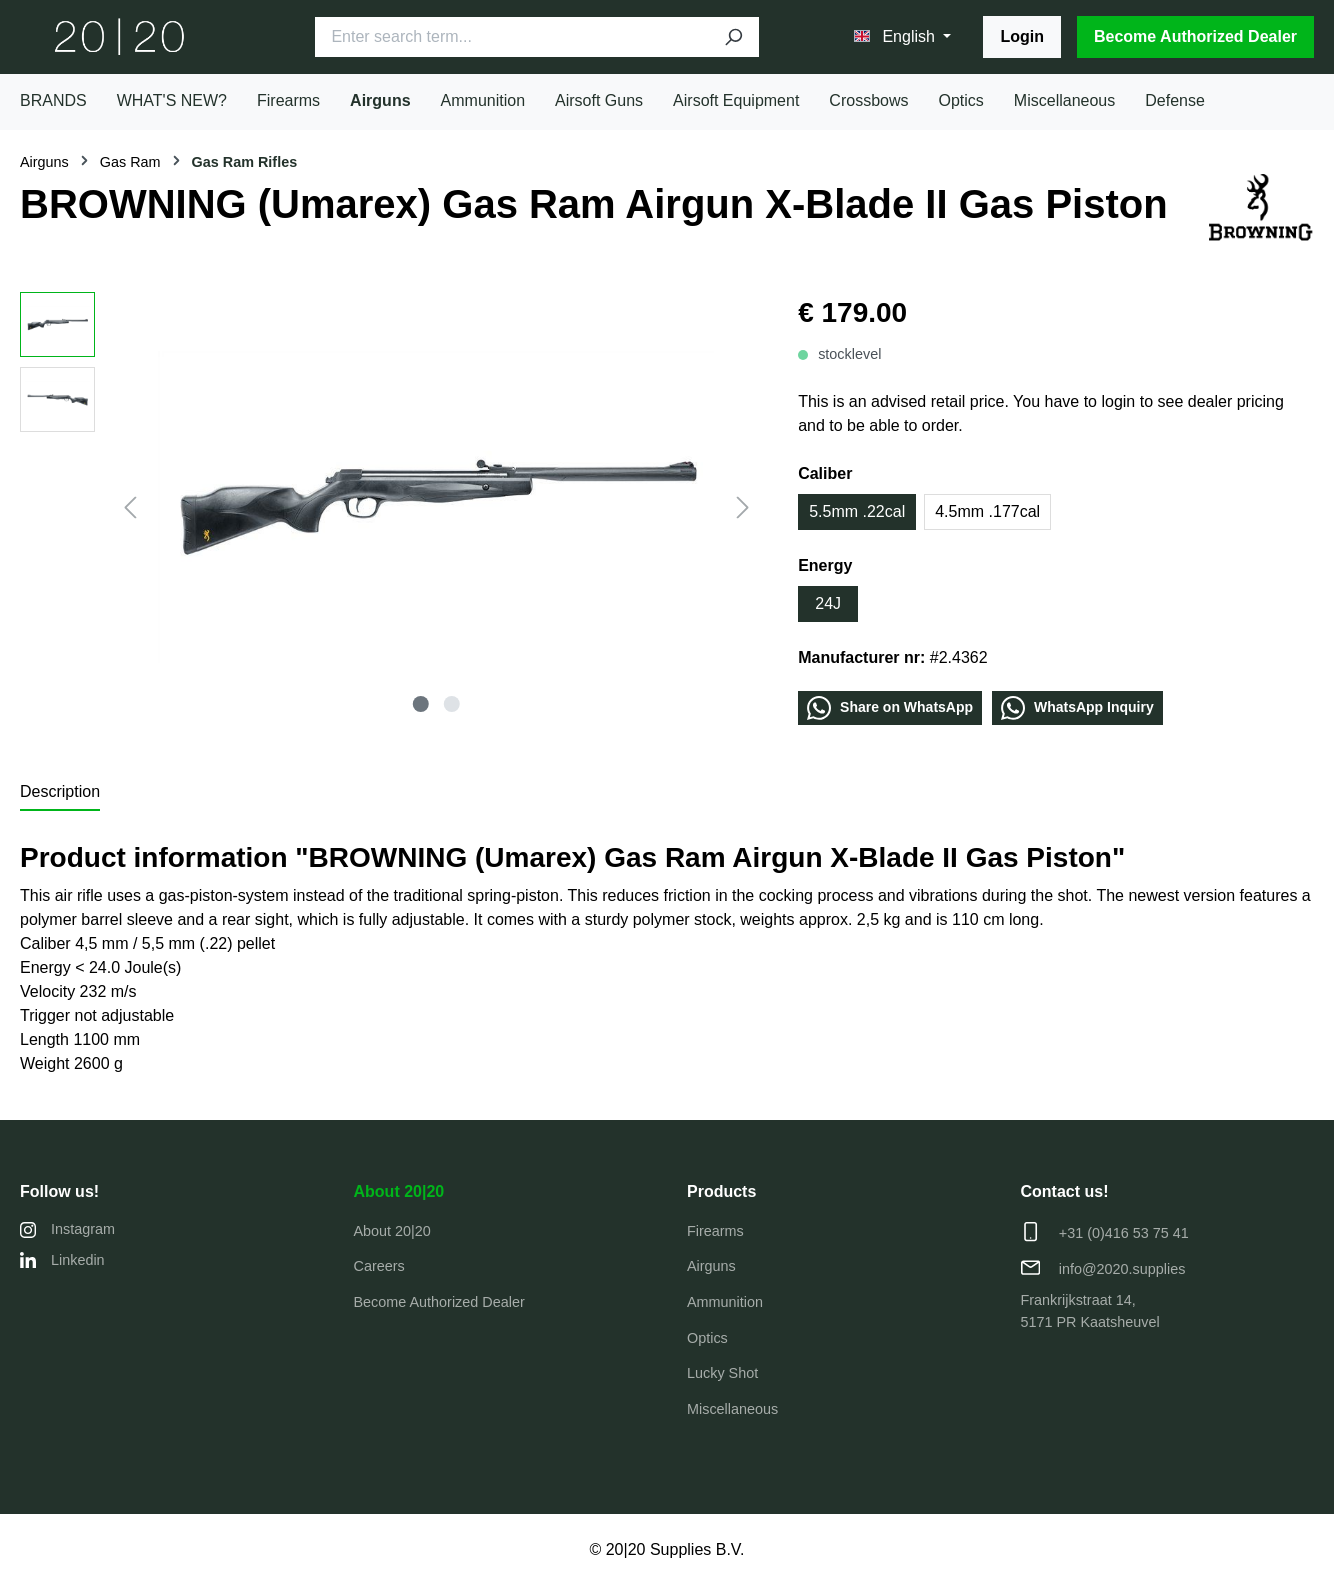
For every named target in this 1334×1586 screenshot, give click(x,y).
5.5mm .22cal (857, 511)
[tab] (60, 793)
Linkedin (62, 1260)
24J (828, 603)
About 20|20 (399, 1191)
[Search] (733, 37)
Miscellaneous (732, 1409)
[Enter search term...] (511, 37)
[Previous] (130, 507)
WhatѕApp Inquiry (1077, 708)
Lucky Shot (722, 1373)
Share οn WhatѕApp (890, 708)
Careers (379, 1266)
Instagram (67, 1229)
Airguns (711, 1266)
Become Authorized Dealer (1195, 36)
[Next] (743, 507)
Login (1022, 36)
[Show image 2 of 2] (451, 704)
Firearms (715, 1231)
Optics (707, 1338)
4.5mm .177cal (987, 511)
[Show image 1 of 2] (421, 704)
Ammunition (725, 1302)
